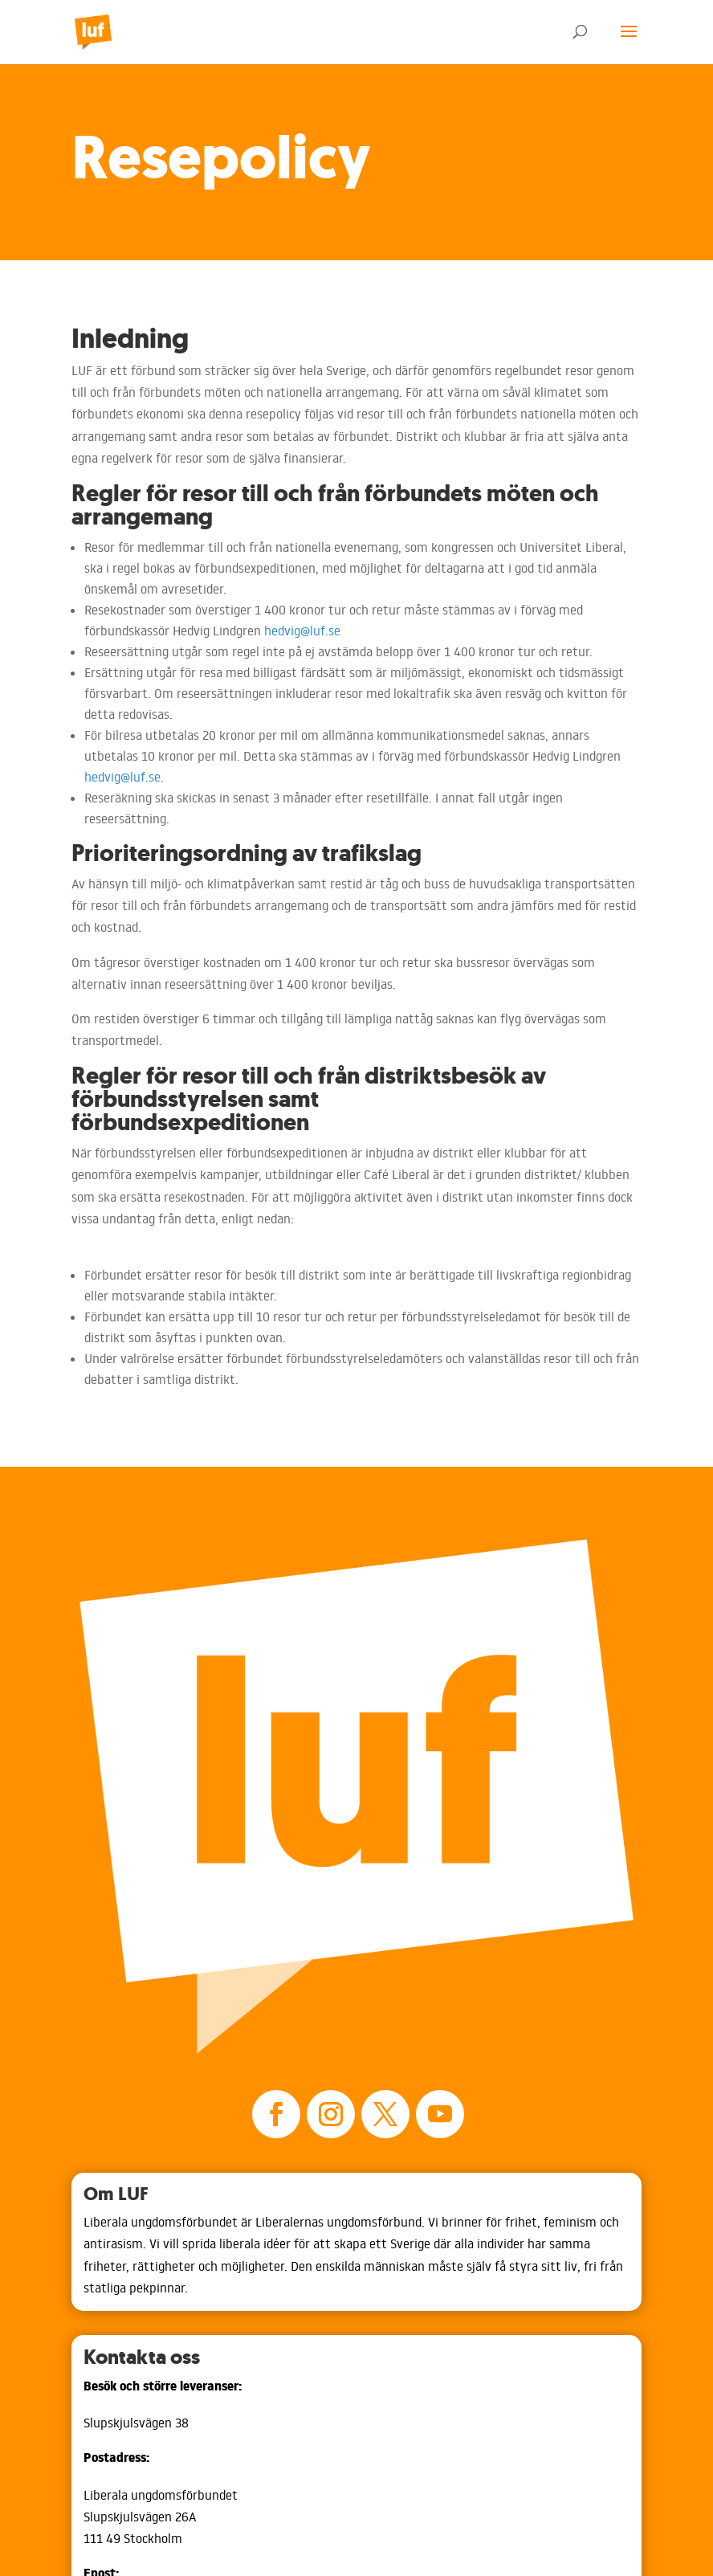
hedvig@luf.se (302, 631)
